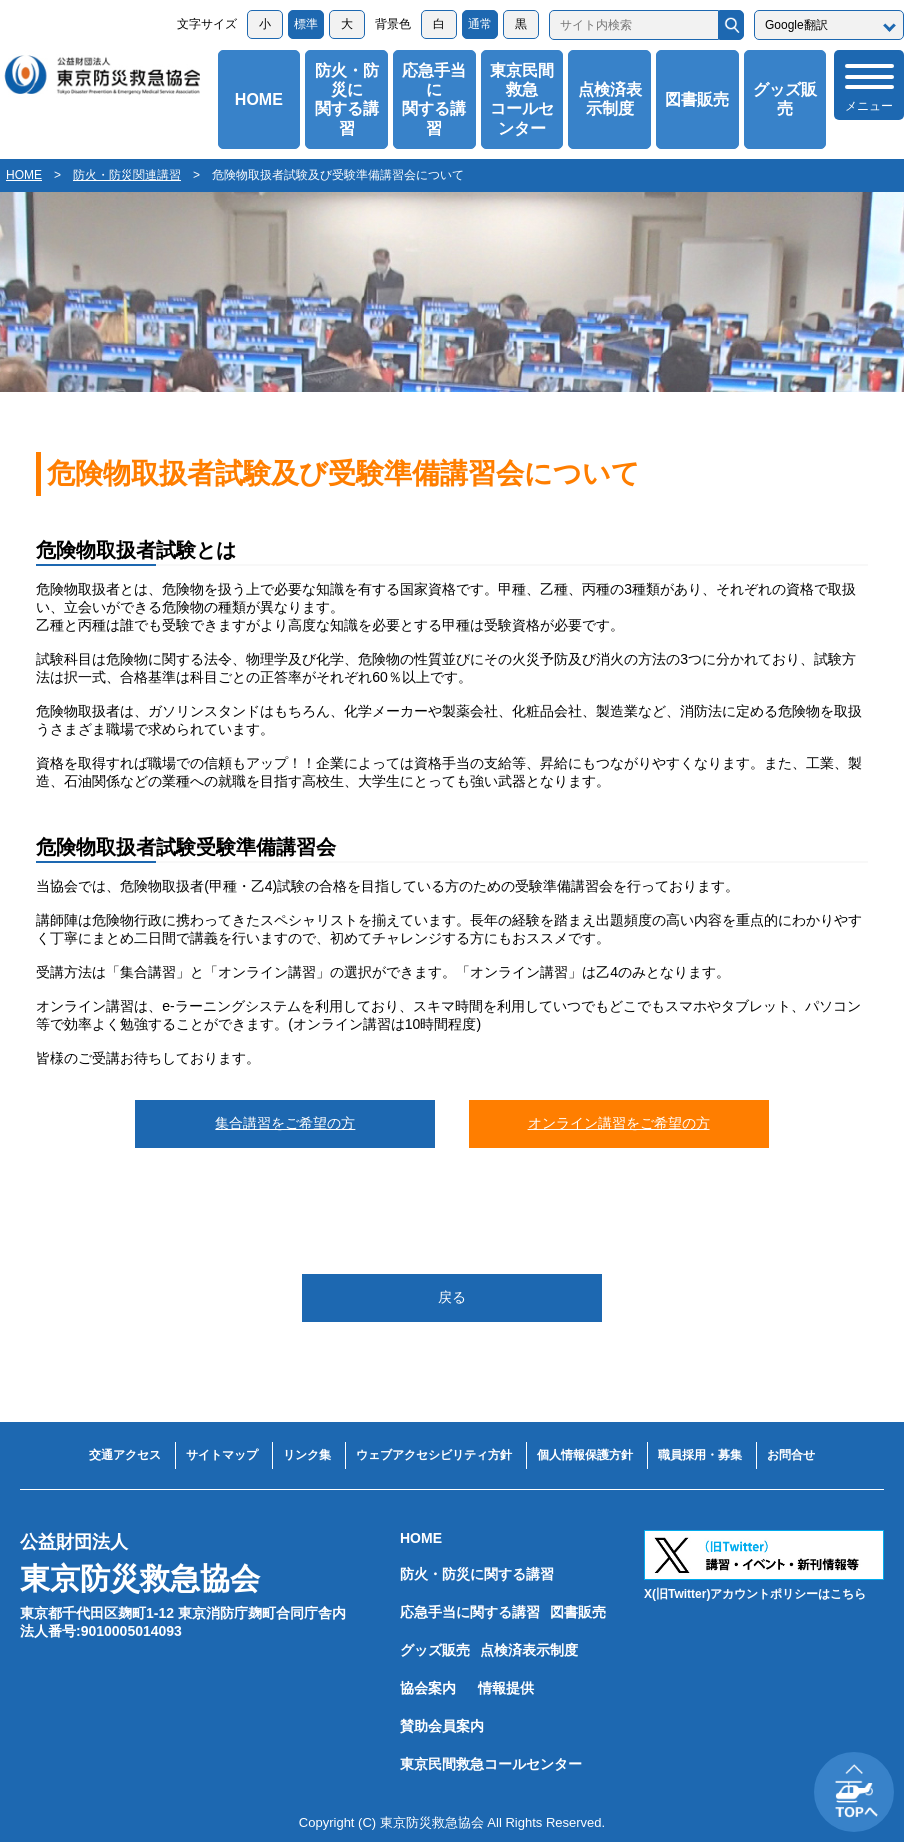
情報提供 (506, 1688)
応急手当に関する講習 (434, 99)
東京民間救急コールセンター (522, 99)
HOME (259, 99)
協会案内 (428, 1688)
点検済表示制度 (610, 99)
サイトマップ (222, 1455)
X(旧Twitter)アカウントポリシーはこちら (755, 1594)
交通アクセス (125, 1455)
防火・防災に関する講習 (347, 99)
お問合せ (791, 1455)
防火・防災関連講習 (127, 175)
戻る (452, 1297)
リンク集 (307, 1455)
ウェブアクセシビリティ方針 (434, 1455)
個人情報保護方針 (585, 1455)
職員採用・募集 (700, 1455)
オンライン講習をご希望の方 (619, 1123)
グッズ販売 (785, 99)
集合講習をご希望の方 (285, 1123)
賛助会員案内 (442, 1726)
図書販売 (697, 99)
